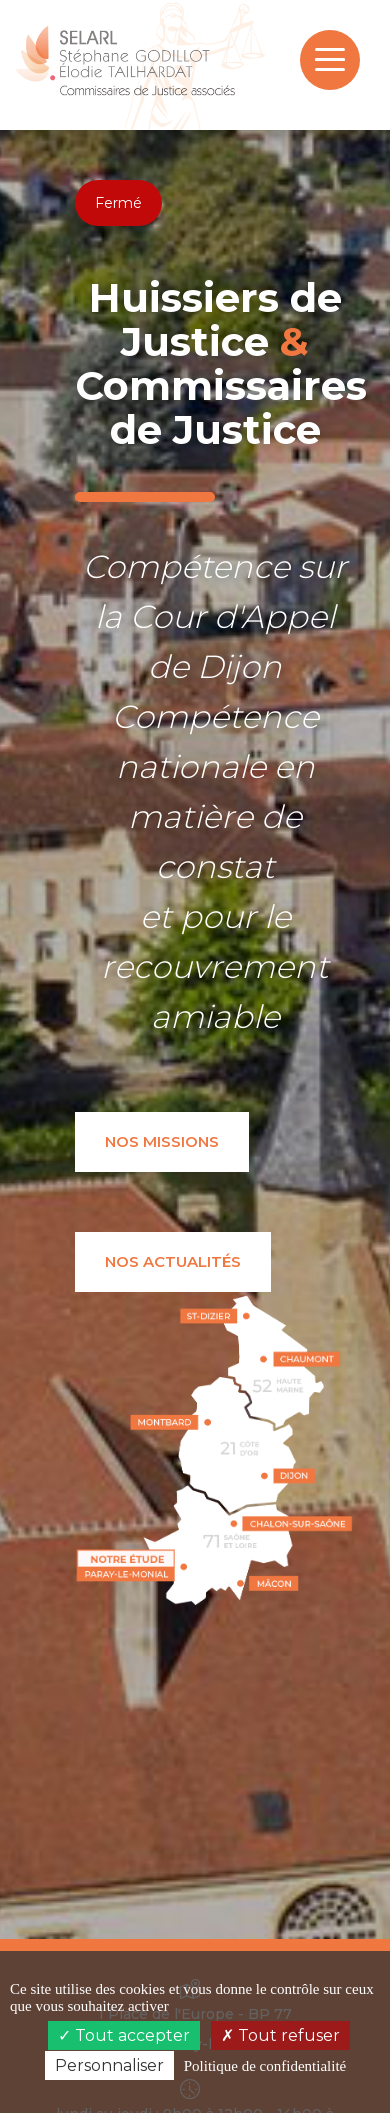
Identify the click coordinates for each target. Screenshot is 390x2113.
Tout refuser (280, 2035)
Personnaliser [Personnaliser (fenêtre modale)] (109, 2065)
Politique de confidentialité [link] (265, 2066)
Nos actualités (173, 1261)
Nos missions (162, 1141)
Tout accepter (124, 2035)
